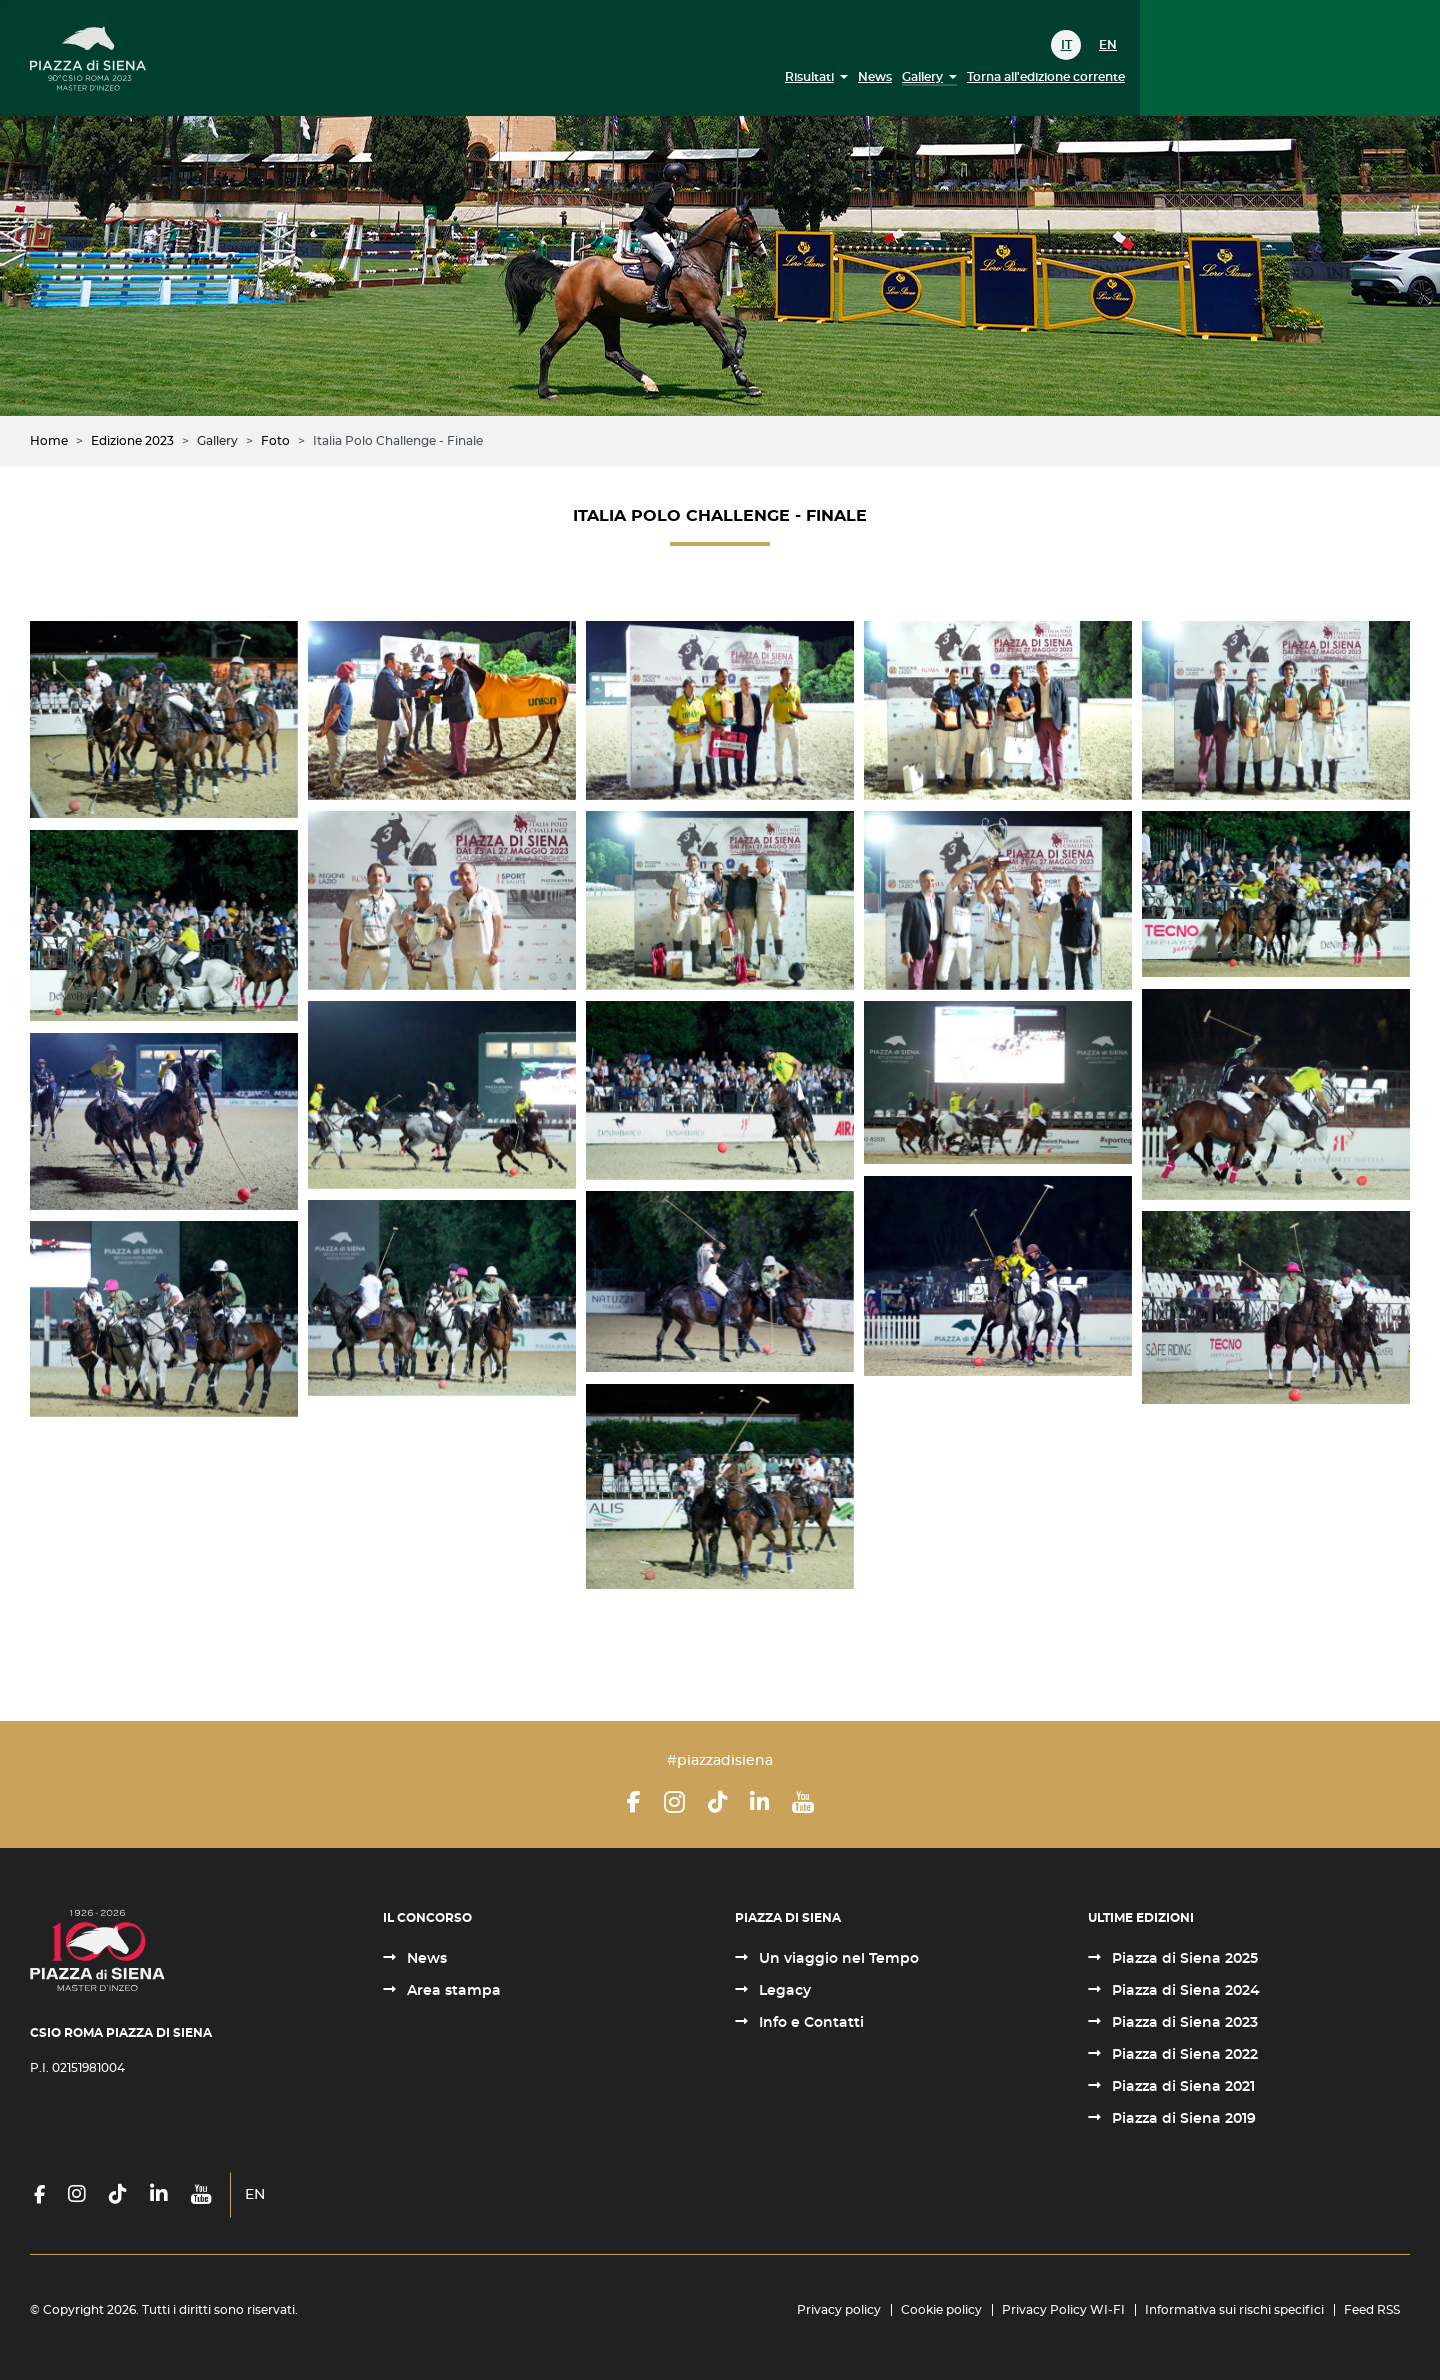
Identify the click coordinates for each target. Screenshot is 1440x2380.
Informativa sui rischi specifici (1234, 2310)
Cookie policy (941, 2310)
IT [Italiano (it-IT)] (1066, 45)
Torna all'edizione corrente (1046, 77)
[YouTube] (803, 1802)
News (875, 77)
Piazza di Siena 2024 (1184, 1991)
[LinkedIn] (759, 1802)
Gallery (922, 77)
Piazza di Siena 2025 (1183, 1959)
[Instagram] (674, 1802)
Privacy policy (839, 2310)
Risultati (809, 77)
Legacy (783, 1991)
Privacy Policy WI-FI (1063, 2310)
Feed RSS (1372, 2310)
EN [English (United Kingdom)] (1108, 45)
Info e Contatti (809, 2023)
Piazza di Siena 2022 (1183, 2055)
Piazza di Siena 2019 (1182, 2119)
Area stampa (452, 1991)
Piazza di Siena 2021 (1181, 2087)
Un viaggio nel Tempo (837, 1959)
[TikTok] (717, 1802)
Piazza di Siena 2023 (1183, 2023)
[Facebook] (634, 1802)
